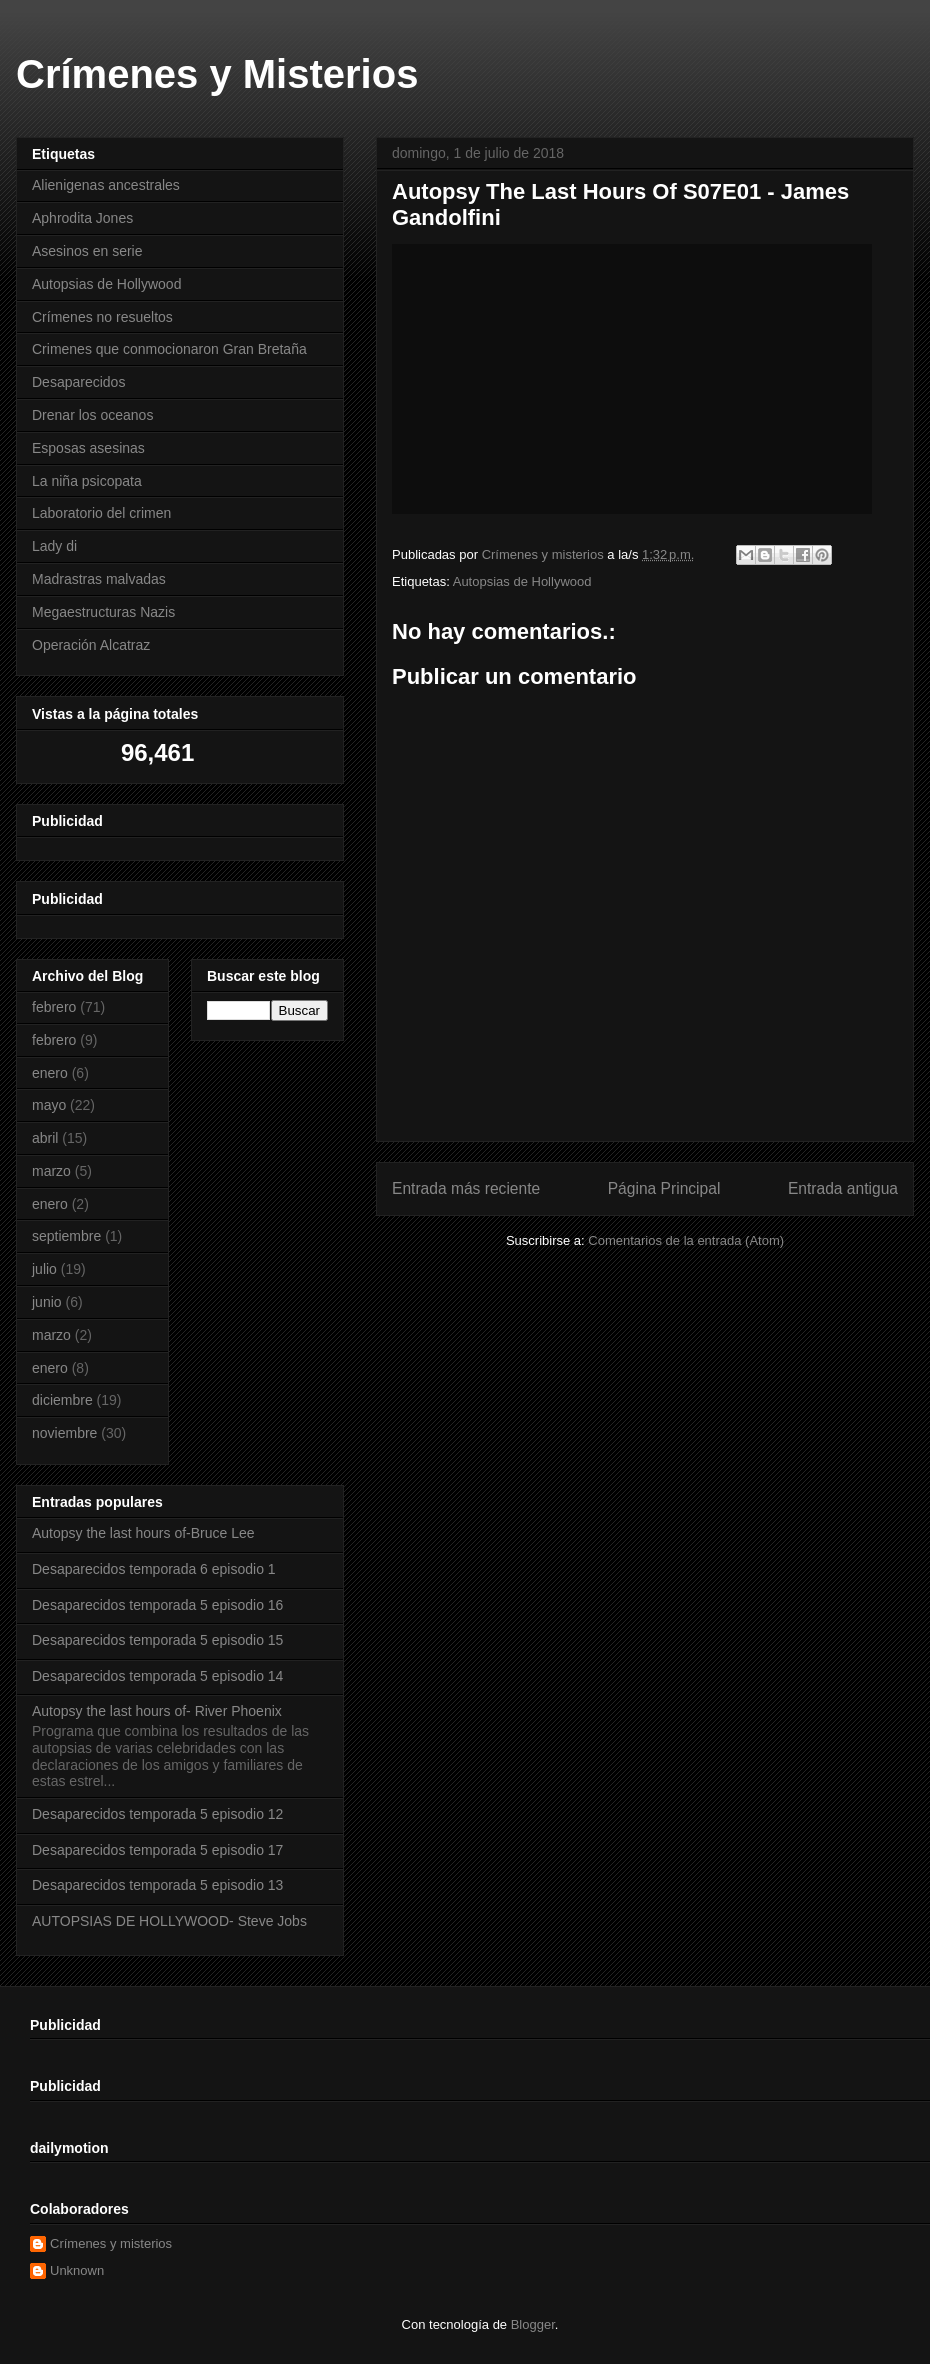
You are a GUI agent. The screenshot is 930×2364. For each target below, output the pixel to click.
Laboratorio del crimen (101, 513)
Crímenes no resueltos (102, 317)
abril (45, 1138)
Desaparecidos (78, 382)
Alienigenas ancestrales (106, 185)
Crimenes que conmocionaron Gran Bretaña (169, 349)
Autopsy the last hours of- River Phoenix (157, 1711)
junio (47, 1302)
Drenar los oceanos (92, 415)
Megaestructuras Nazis (103, 612)
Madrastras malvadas (99, 579)
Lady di (54, 546)
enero (50, 1073)
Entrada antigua (843, 1188)
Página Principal (664, 1188)
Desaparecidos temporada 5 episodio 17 (157, 1850)
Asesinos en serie (87, 251)
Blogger (533, 2324)
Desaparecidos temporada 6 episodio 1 (154, 1569)
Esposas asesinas (88, 448)
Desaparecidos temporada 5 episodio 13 (157, 1885)
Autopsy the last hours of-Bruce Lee (143, 1533)
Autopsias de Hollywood (522, 581)
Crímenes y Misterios (217, 74)
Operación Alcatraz (91, 645)
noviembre (64, 1433)
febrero (54, 1007)
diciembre (62, 1400)
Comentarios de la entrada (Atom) (686, 1240)
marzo (51, 1171)
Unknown (77, 2270)
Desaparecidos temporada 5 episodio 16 (157, 1605)
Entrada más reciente (466, 1188)
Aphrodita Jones (82, 218)
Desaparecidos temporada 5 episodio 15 (157, 1640)
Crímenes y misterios (111, 2243)
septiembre (66, 1236)
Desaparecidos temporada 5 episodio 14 (157, 1676)
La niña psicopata (87, 481)
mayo (49, 1105)
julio (44, 1269)
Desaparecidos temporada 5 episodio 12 (157, 1814)
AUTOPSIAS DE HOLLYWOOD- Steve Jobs (169, 1921)
